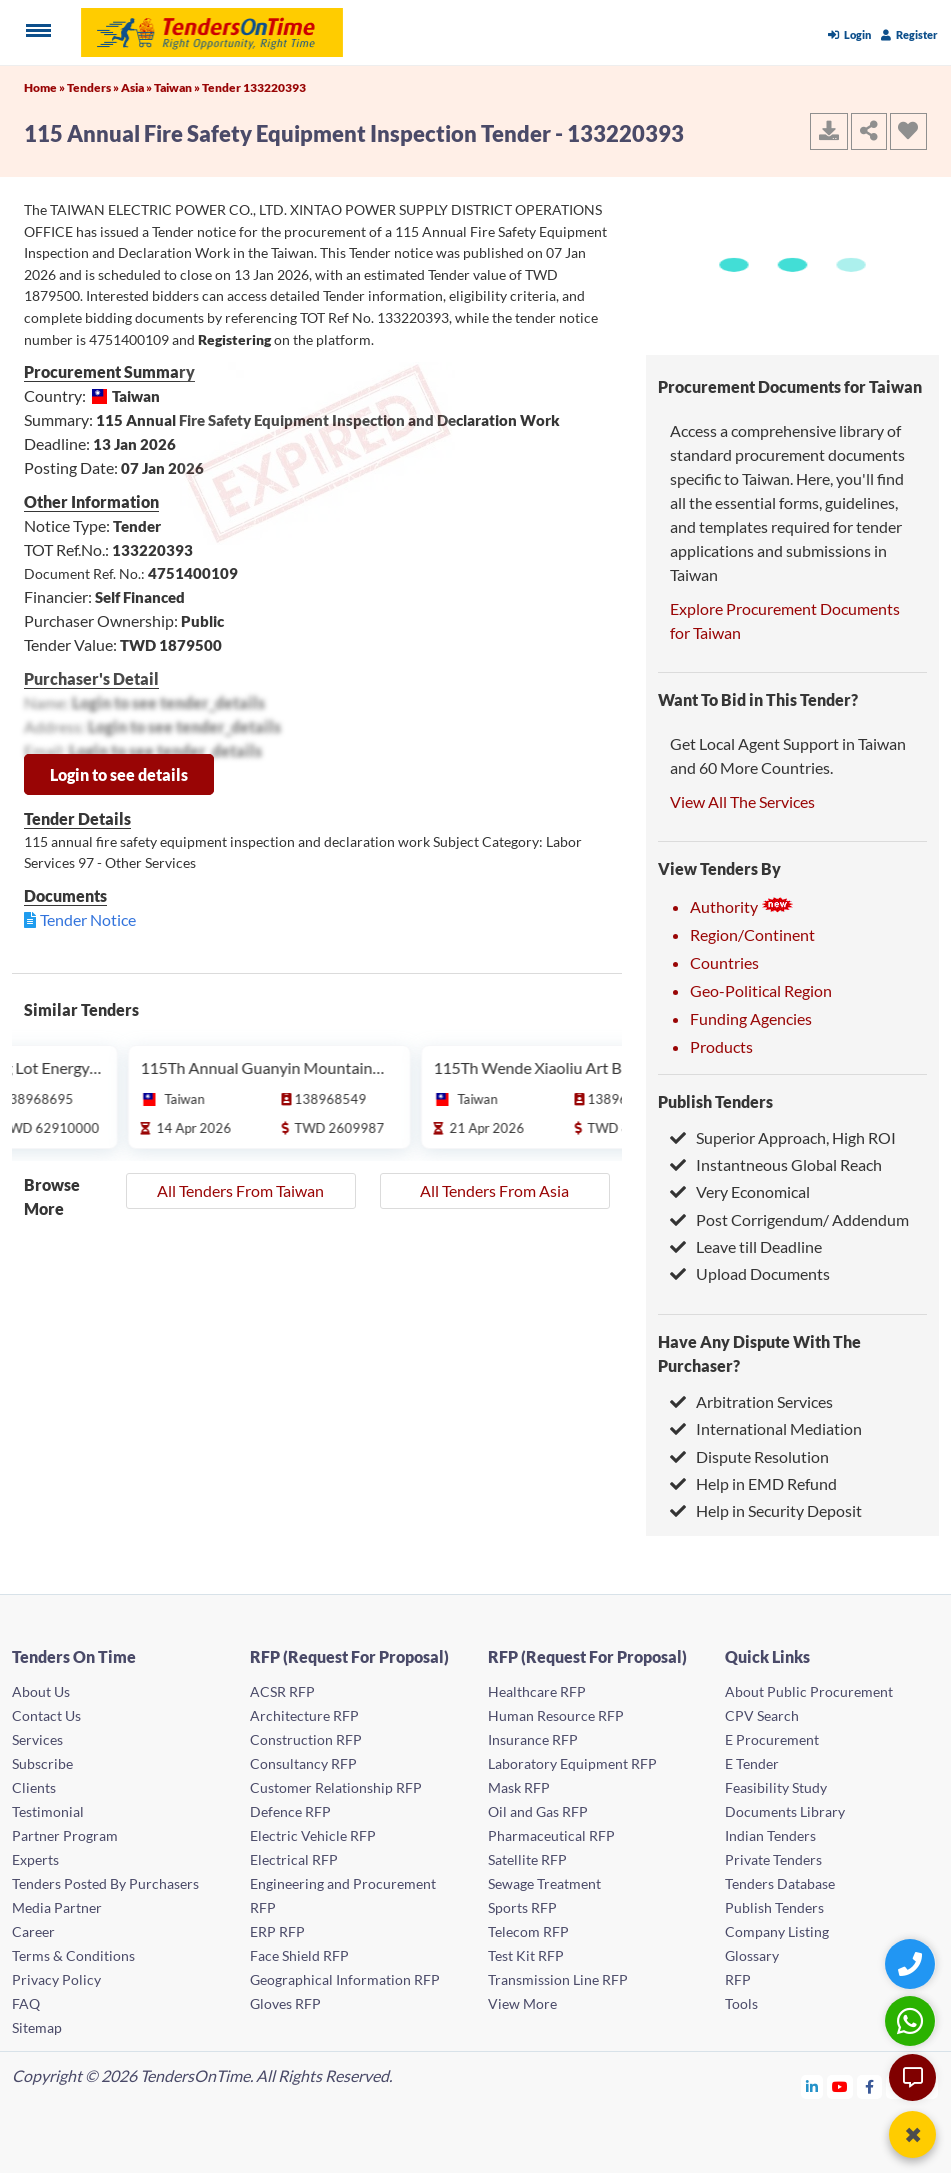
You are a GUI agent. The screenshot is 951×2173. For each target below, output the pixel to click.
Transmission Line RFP (558, 1979)
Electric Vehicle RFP (313, 1835)
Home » (45, 87)
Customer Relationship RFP (336, 1787)
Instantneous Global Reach (776, 1164)
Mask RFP (519, 1787)
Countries (724, 962)
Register (909, 34)
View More (522, 2003)
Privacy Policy (56, 1979)
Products (721, 1046)
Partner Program (65, 1835)
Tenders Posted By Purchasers (105, 1883)
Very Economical (740, 1191)
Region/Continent (752, 934)
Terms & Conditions (73, 1955)
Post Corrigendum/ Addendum (789, 1219)
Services (37, 1739)
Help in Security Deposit (766, 1510)
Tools (741, 2003)
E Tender (752, 1763)
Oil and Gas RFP (538, 1811)
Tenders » (94, 87)
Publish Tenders (715, 1101)
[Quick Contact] (912, 1963)
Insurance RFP (533, 1739)
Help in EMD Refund (753, 1483)
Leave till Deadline (746, 1246)
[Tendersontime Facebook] (870, 2086)
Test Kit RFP (526, 1955)
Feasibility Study (776, 1787)
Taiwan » (178, 87)
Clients (34, 1787)
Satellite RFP (527, 1859)
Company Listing (777, 1931)
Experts (35, 1859)
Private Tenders (773, 1859)
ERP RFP (277, 1931)
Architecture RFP (304, 1715)
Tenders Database (780, 1883)
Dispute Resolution (749, 1456)
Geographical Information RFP (345, 1979)
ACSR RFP (282, 1691)
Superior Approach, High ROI (783, 1137)
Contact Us (46, 1715)
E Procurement (772, 1739)
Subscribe (42, 1763)
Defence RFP (290, 1811)
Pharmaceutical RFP (551, 1835)
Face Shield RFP (299, 1955)
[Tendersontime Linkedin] (812, 2086)
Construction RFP (306, 1739)
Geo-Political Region (761, 990)
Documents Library (785, 1811)
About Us (41, 1691)
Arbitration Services (751, 1401)
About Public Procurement (809, 1691)
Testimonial (48, 1811)
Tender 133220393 (254, 87)
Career (33, 1931)
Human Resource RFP (556, 1715)
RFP (738, 1979)
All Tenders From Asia (494, 1190)
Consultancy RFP (303, 1763)
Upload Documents (750, 1273)
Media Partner (57, 1907)
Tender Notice (88, 919)
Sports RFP (522, 1907)
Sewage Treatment (544, 1883)
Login (849, 34)
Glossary (752, 1955)
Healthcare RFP (537, 1691)
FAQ (26, 2003)
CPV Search (762, 1715)
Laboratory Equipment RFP (572, 1763)
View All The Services (742, 801)
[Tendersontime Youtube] (840, 2086)
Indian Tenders (770, 1835)
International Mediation (766, 1428)
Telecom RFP (528, 1931)
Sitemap (37, 2027)
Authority (742, 906)
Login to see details (119, 774)
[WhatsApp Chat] (912, 2020)
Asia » (137, 87)
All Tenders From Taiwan (240, 1190)
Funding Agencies (751, 1018)
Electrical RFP (294, 1859)
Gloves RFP (285, 2003)
